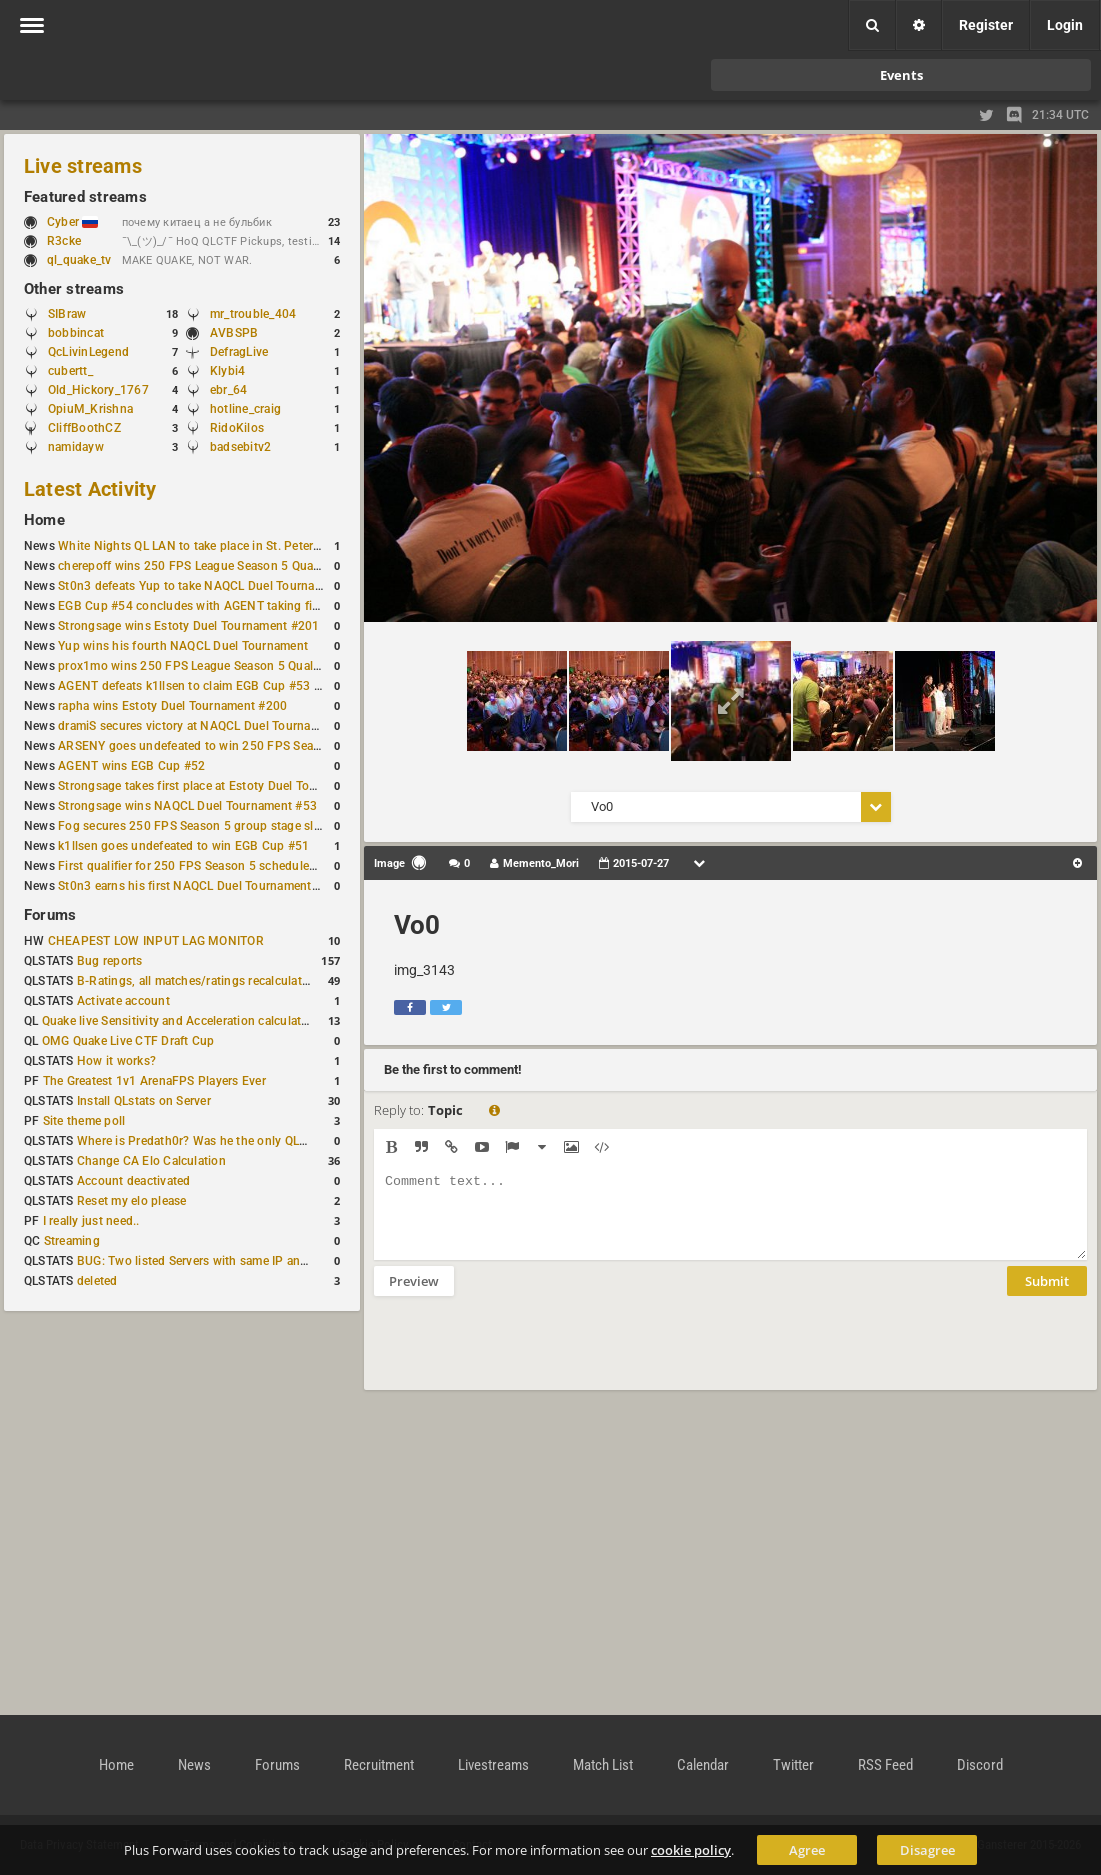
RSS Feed (885, 1765)
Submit (1047, 1296)
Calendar (703, 1765)
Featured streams (85, 197)
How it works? (116, 1061)
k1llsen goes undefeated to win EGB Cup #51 (183, 846)
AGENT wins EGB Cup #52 (131, 766)
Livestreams (493, 1765)
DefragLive (239, 352)
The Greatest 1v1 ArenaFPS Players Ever (154, 1081)
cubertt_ (70, 371)
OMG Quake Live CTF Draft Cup (128, 1041)
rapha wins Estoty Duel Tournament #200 (172, 706)
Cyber (72, 222)
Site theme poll (84, 1121)
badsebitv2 (240, 447)
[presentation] (526, 1356)
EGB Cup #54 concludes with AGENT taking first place (208, 606)
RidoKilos (237, 428)
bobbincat (76, 333)
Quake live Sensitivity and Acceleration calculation (180, 1021)
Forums (50, 915)
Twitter (793, 1765)
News (194, 1765)
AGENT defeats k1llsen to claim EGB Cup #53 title (196, 686)
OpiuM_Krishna (90, 409)
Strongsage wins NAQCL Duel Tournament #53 (187, 806)
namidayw (76, 447)
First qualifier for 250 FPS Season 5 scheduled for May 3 (215, 866)
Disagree (927, 1850)
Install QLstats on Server (144, 1101)
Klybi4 (227, 371)
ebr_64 (228, 390)
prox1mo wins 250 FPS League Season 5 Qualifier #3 (205, 666)
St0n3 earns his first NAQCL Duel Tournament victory (205, 886)
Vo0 (417, 925)
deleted (97, 1281)
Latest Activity (90, 489)
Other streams (74, 289)
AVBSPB (234, 333)
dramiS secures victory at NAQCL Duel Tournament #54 (210, 726)
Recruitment (379, 1765)
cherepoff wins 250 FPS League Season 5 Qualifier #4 (206, 566)
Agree (807, 1850)
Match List (603, 1765)
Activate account (123, 1001)
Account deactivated (134, 1181)
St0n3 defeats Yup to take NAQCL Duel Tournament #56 (212, 586)
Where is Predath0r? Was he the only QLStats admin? (224, 1141)
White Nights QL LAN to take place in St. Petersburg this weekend (239, 546)
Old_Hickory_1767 (98, 390)
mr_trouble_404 (253, 314)
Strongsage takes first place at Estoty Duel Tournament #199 (226, 786)
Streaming (72, 1241)
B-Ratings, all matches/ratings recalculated (196, 981)
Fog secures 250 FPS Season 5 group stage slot (191, 826)
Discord (980, 1765)
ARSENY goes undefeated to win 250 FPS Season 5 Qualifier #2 (234, 746)
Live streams (83, 166)
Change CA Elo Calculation (151, 1161)
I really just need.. (91, 1221)
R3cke (64, 241)
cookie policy (691, 1850)
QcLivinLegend (88, 352)
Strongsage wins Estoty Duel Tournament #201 (188, 626)
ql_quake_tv (79, 260)
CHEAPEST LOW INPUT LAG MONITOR (156, 941)
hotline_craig (245, 409)
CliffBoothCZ (84, 428)
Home (44, 520)
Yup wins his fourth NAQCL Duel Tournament (183, 646)
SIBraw (67, 314)
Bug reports (110, 961)
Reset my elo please (132, 1201)
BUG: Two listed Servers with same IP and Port (206, 1261)
